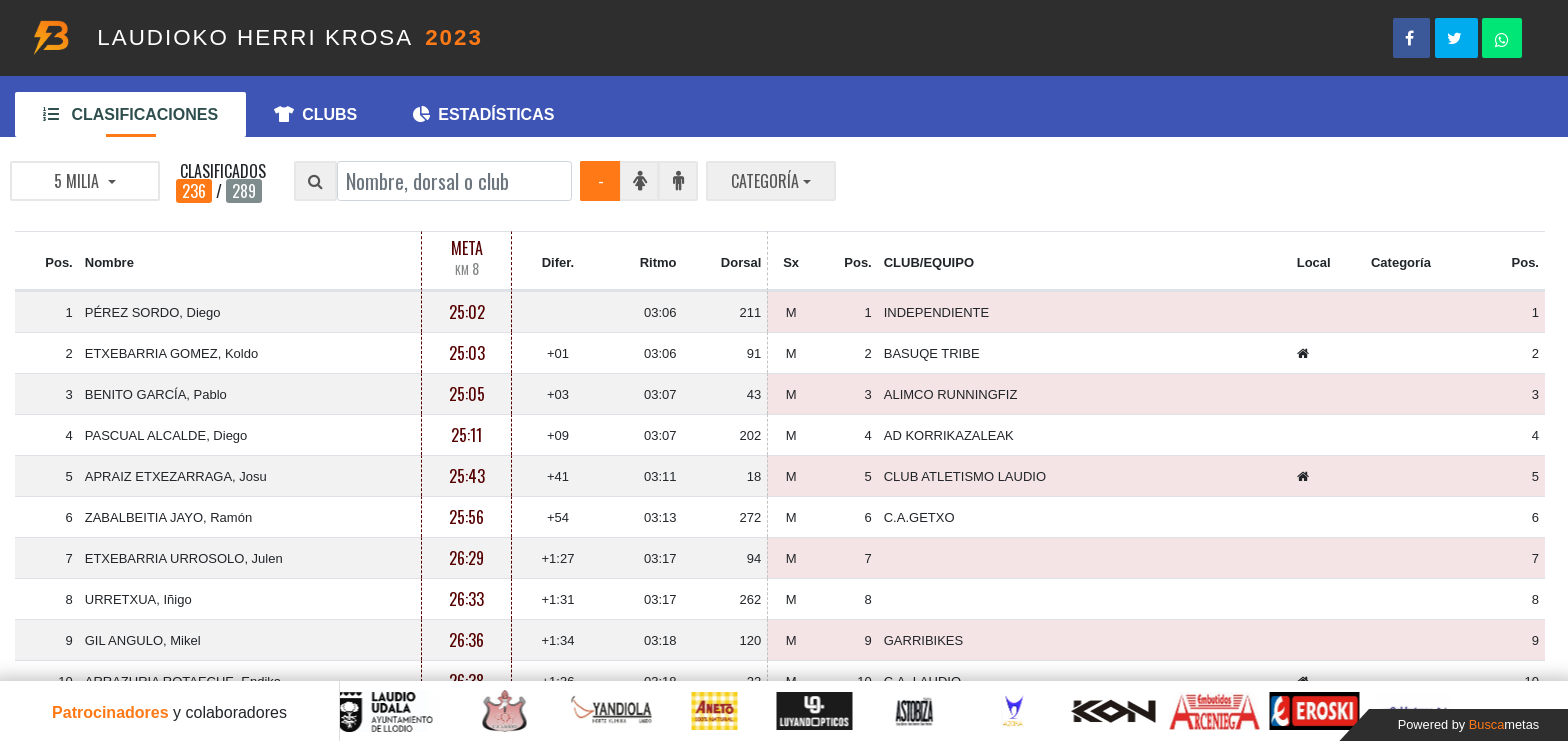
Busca (1504, 724)
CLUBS (315, 114)
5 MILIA (78, 181)
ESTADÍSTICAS (483, 114)
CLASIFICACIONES (130, 114)
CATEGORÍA (765, 181)
